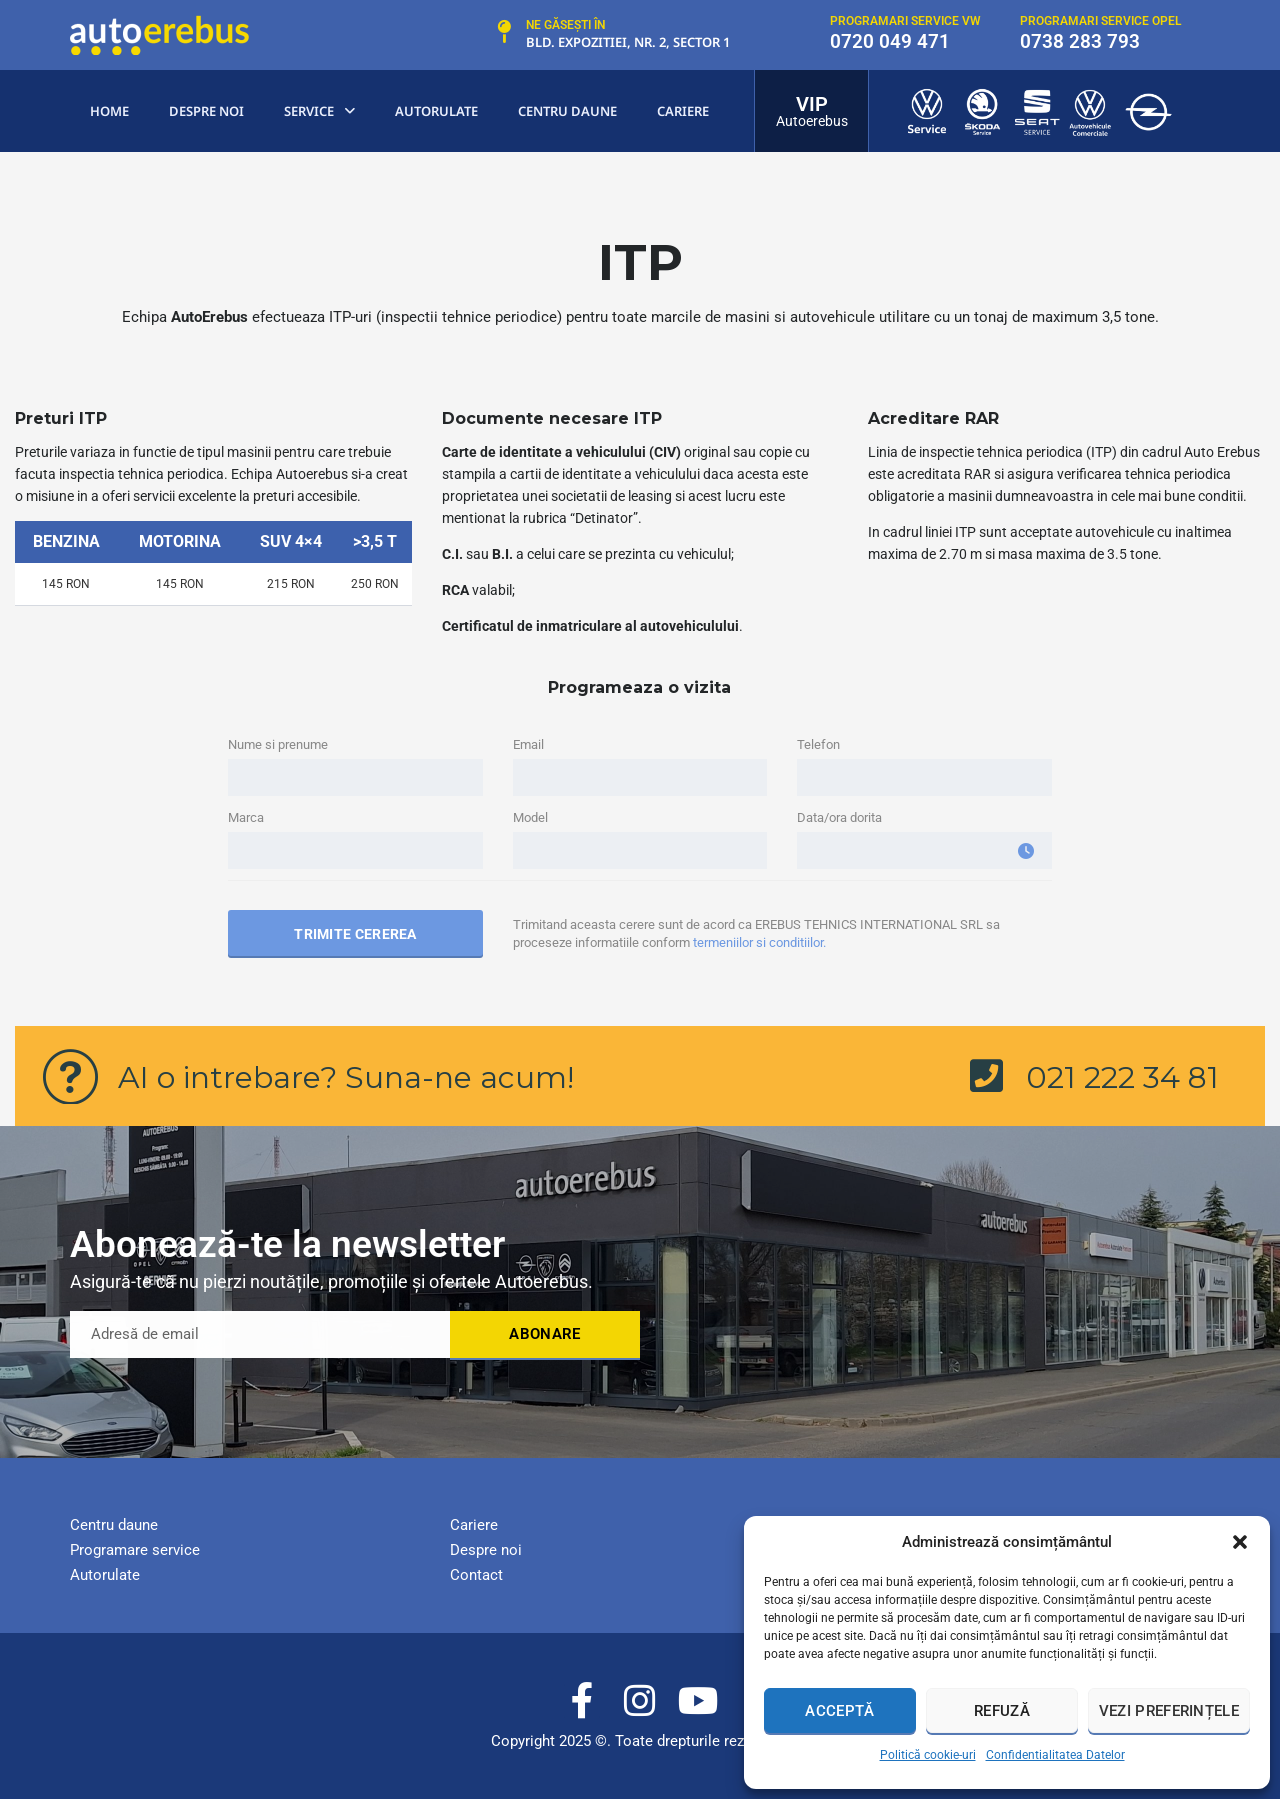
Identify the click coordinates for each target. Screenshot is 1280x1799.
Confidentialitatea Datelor (1055, 1755)
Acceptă (839, 1711)
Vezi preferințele (1169, 1711)
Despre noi (206, 111)
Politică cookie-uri (928, 1755)
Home (109, 111)
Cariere (683, 111)
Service (319, 111)
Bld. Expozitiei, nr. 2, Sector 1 (628, 42)
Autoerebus (812, 121)
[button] (1240, 1542)
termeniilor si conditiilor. (759, 942)
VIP (812, 104)
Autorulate (436, 111)
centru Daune (567, 111)
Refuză (1002, 1711)
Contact (476, 1575)
